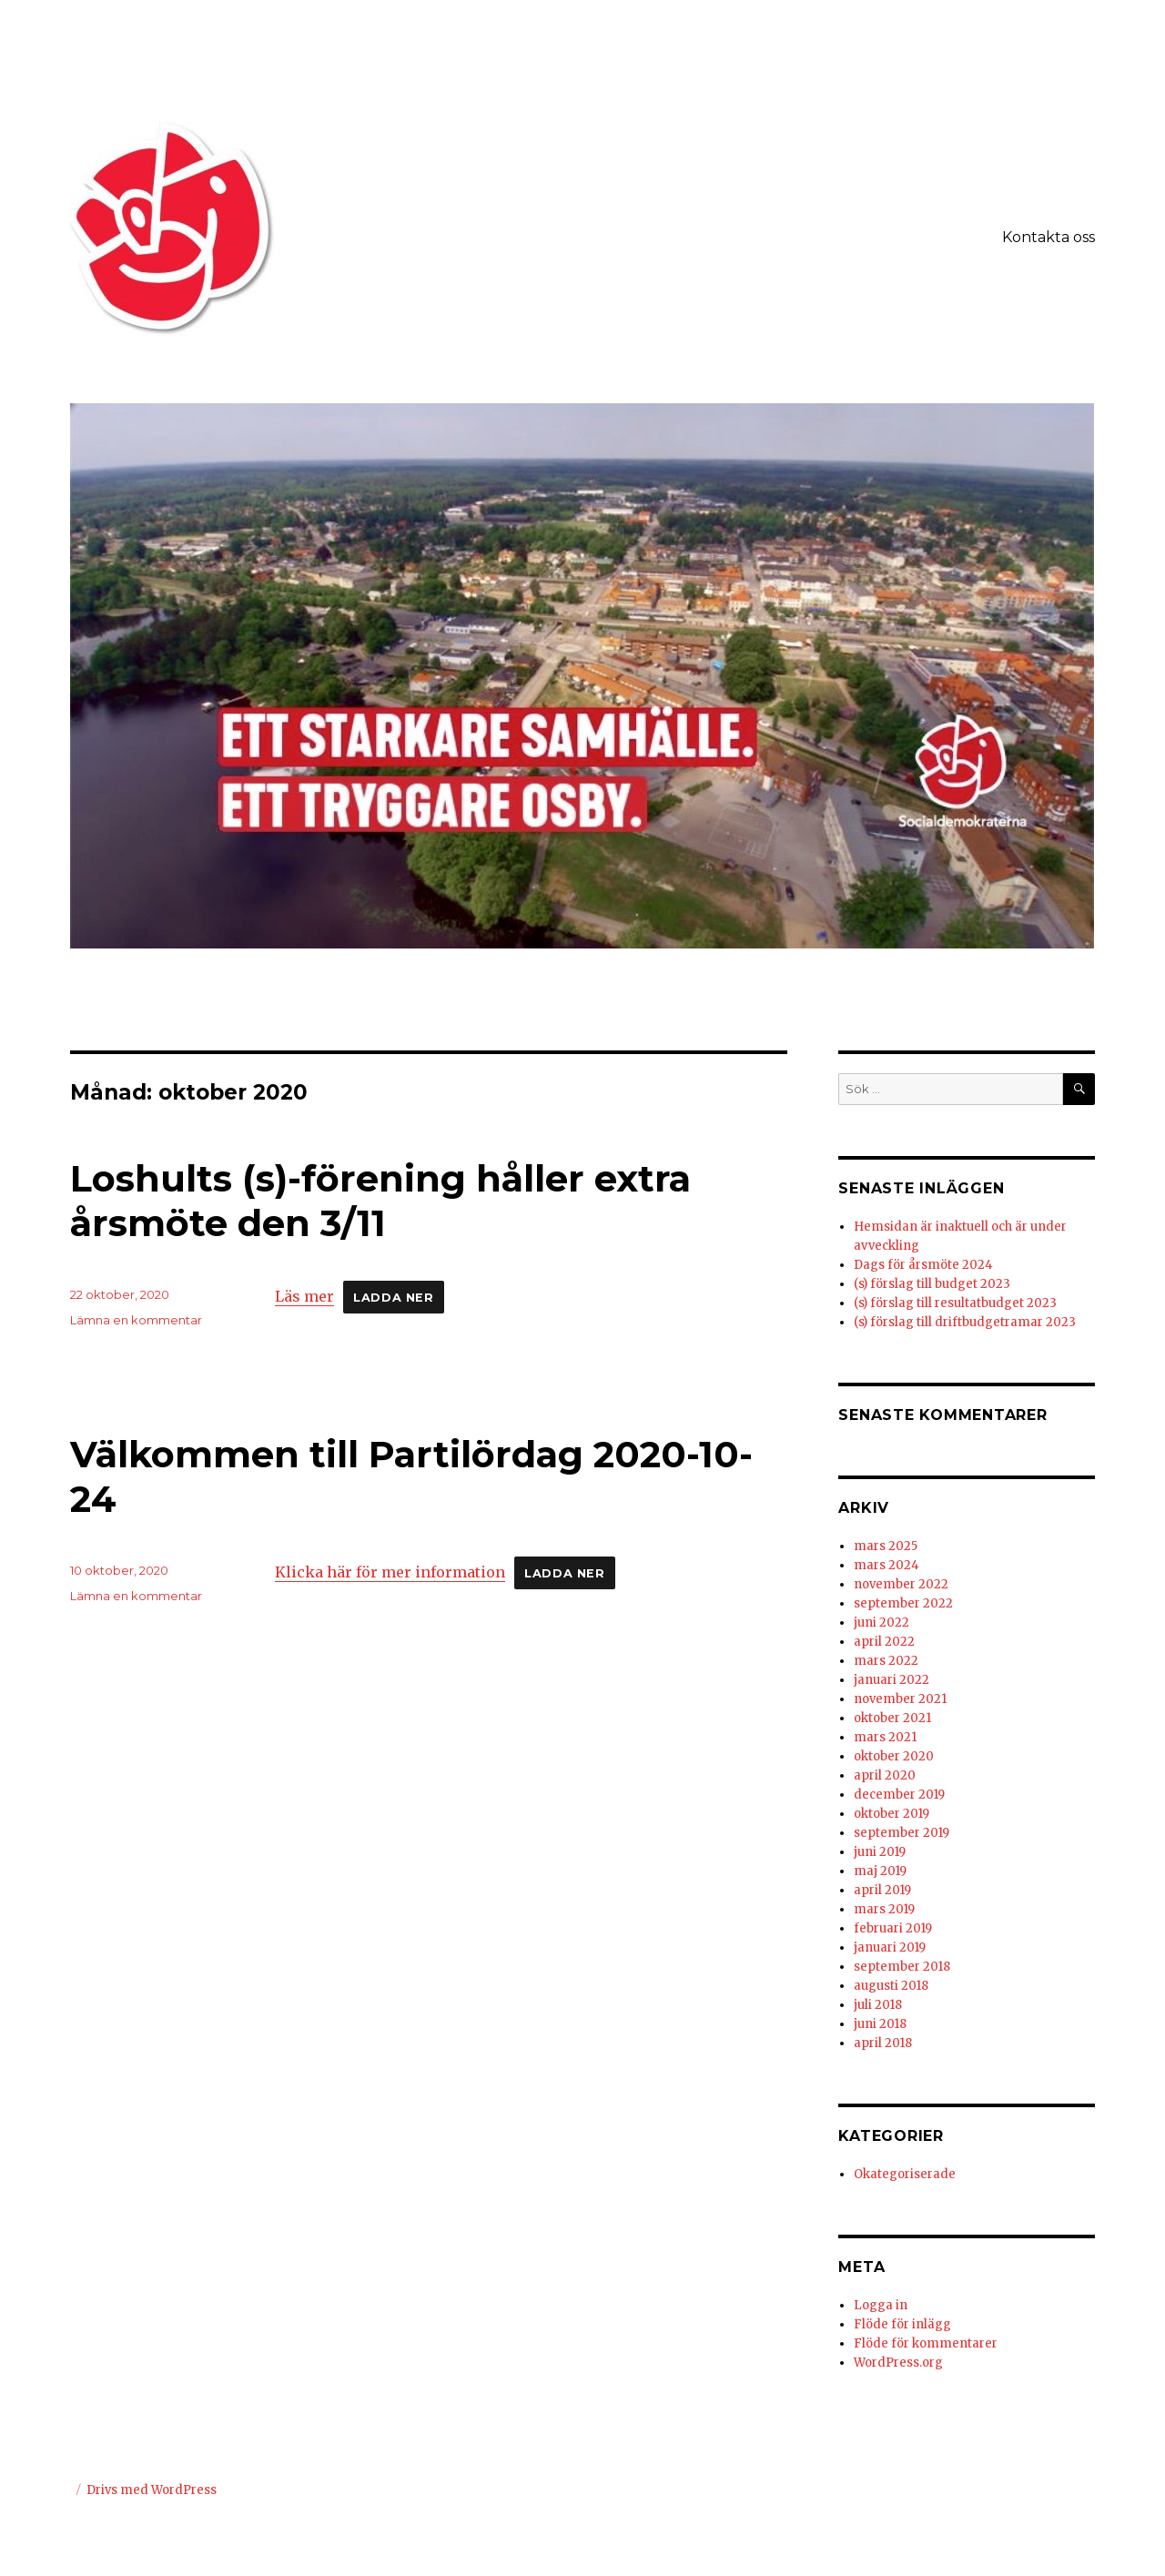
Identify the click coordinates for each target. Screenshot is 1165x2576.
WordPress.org (898, 2362)
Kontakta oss (1048, 237)
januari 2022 (891, 1680)
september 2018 (902, 1966)
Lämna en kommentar (136, 1320)
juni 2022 (881, 1622)
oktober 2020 (894, 1756)
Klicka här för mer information (390, 1572)
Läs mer (304, 1296)
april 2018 (883, 2043)
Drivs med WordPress (151, 2490)
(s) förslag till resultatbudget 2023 (955, 1303)
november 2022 (901, 1584)
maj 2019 (880, 1871)
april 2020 (885, 1775)
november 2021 (900, 1699)
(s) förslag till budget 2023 (932, 1284)
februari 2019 (893, 1928)
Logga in (880, 2305)
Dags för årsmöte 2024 (923, 1265)
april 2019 (882, 1890)
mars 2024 (886, 1565)
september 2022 (903, 1603)
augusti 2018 (891, 1985)
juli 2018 (878, 2005)
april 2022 (884, 1641)
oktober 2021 (892, 1718)
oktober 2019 (891, 1813)
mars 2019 (884, 1909)
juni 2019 (880, 1852)
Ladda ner (393, 1297)
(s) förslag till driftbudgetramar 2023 (965, 1322)
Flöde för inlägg (902, 2324)
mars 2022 (886, 1660)
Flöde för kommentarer (926, 2343)
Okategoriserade (905, 2174)
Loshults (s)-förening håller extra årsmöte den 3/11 (380, 1200)
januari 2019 (890, 1947)
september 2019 (901, 1833)
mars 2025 (885, 1546)
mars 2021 (885, 1737)
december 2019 (899, 1794)
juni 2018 (880, 2024)
